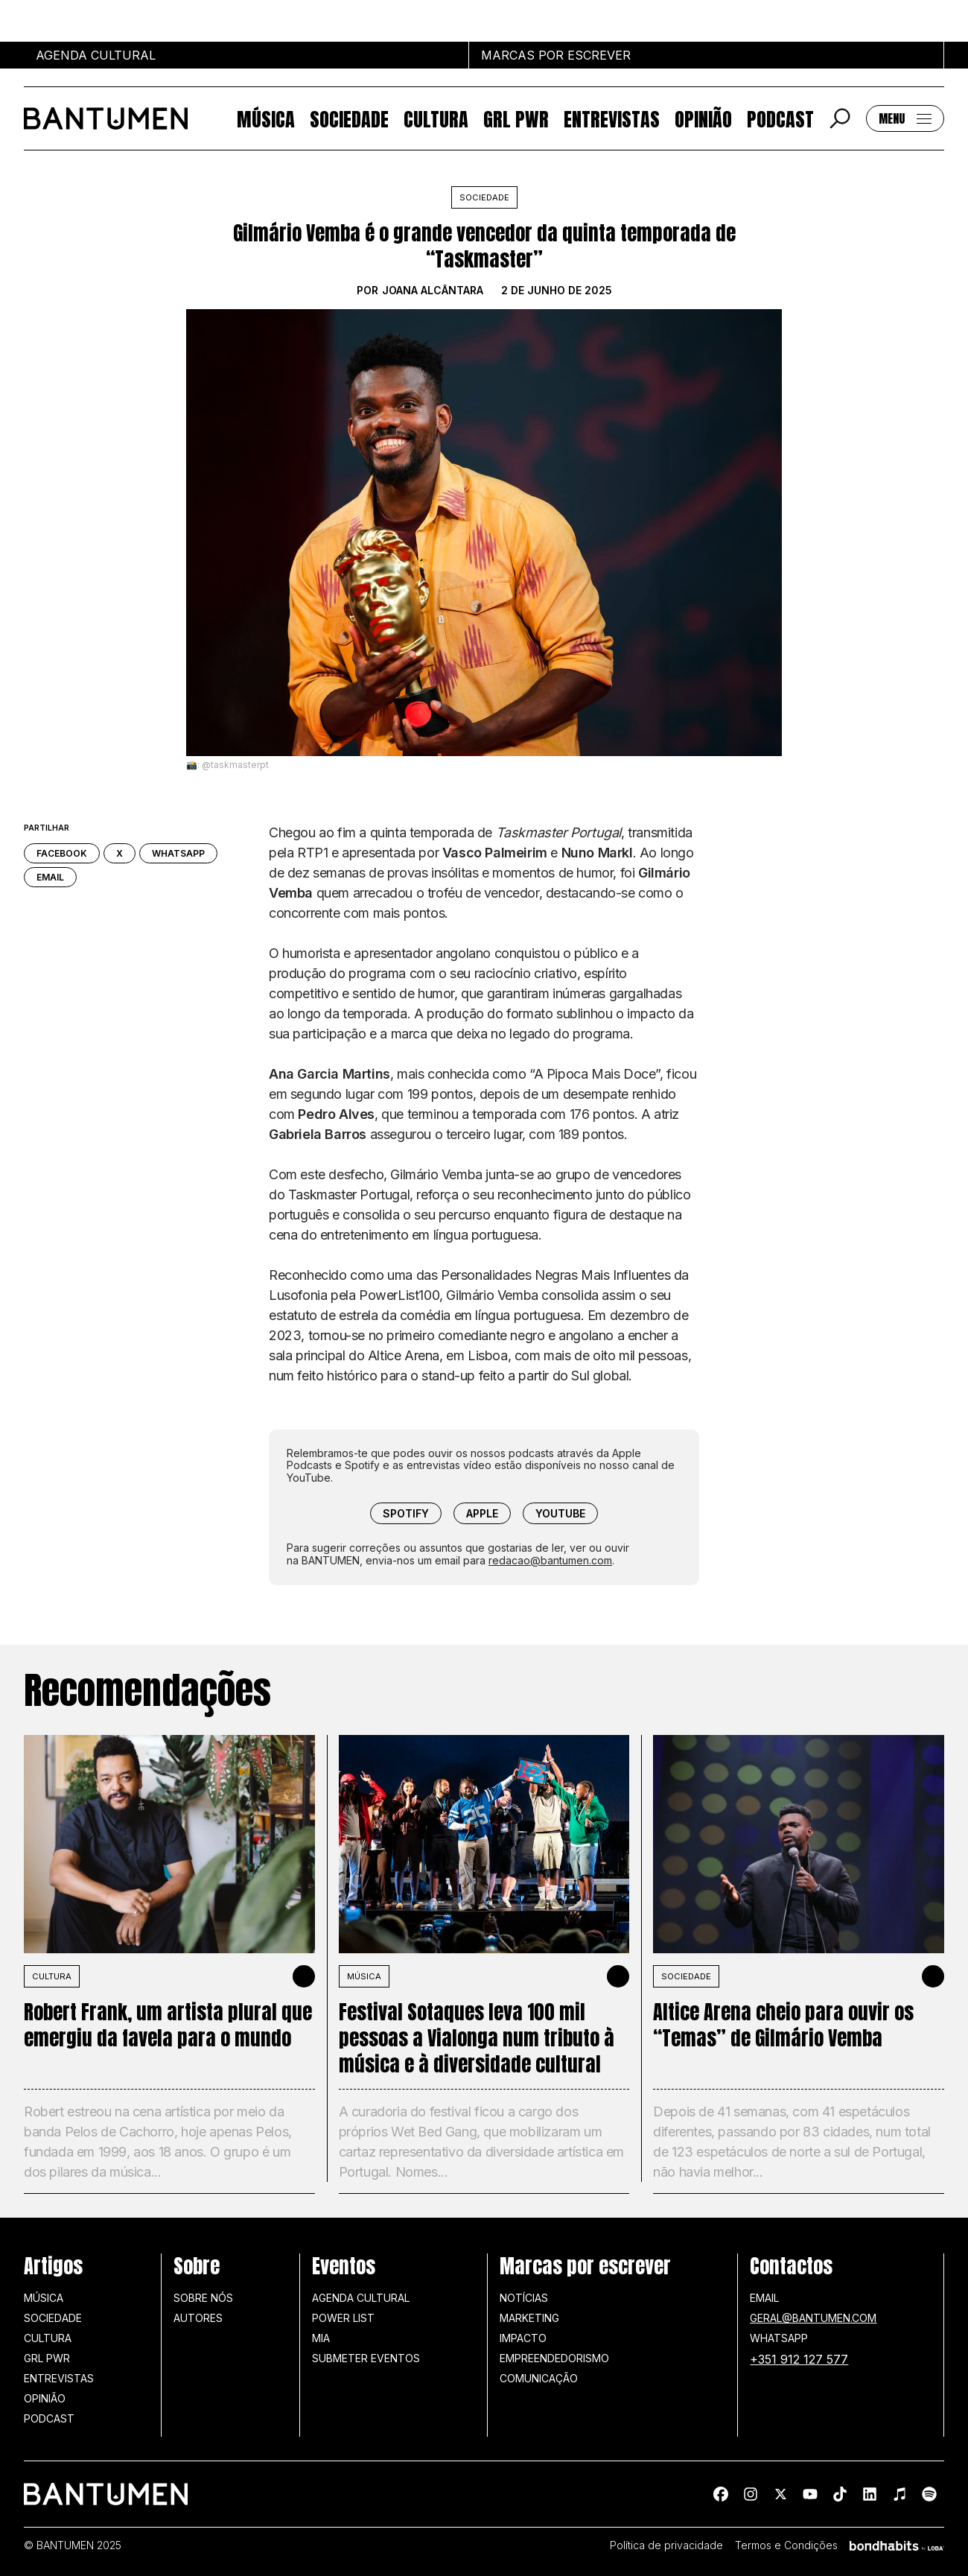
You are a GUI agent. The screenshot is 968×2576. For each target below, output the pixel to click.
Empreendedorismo (554, 2358)
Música (266, 118)
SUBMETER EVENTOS (366, 2358)
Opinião (703, 118)
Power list (343, 2318)
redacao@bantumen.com (550, 1560)
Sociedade (349, 118)
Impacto (523, 2338)
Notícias (524, 2297)
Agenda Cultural (361, 2297)
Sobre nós (203, 2297)
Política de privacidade (666, 2545)
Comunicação (539, 2378)
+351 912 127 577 (799, 2359)
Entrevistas (612, 118)
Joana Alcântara (432, 290)
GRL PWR (516, 118)
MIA (321, 2338)
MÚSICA (364, 1976)
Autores (198, 2318)
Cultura (436, 118)
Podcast (780, 118)
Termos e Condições (786, 2545)
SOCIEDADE (686, 1976)
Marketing (529, 2318)
